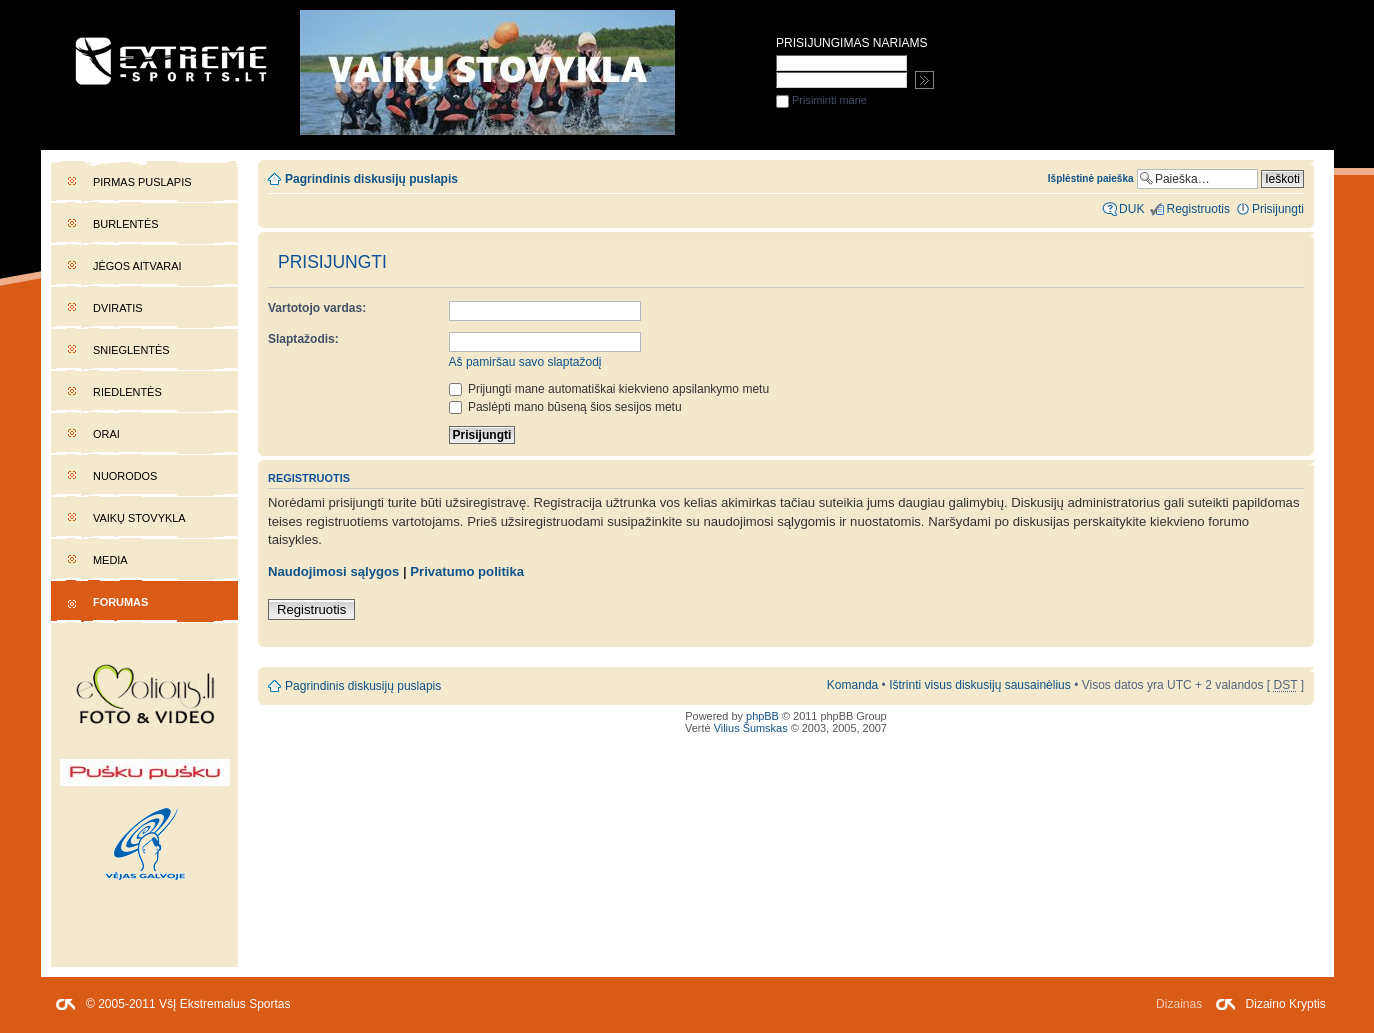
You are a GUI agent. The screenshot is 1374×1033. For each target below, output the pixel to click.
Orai (106, 434)
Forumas (120, 602)
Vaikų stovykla (139, 518)
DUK (1131, 209)
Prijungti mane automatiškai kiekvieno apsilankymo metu (609, 389)
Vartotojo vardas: (317, 308)
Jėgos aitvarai (137, 266)
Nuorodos (125, 476)
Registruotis (311, 609)
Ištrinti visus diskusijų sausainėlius (980, 685)
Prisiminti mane (821, 100)
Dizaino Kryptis (1286, 1004)
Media (110, 560)
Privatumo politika (467, 571)
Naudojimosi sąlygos (333, 571)
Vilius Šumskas (751, 728)
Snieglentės (131, 350)
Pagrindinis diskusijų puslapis (371, 179)
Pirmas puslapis (142, 182)
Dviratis (118, 308)
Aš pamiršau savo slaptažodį (525, 362)
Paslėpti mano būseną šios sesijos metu (565, 407)
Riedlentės (127, 392)
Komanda (852, 685)
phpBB (762, 716)
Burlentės (126, 224)
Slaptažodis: (303, 339)
